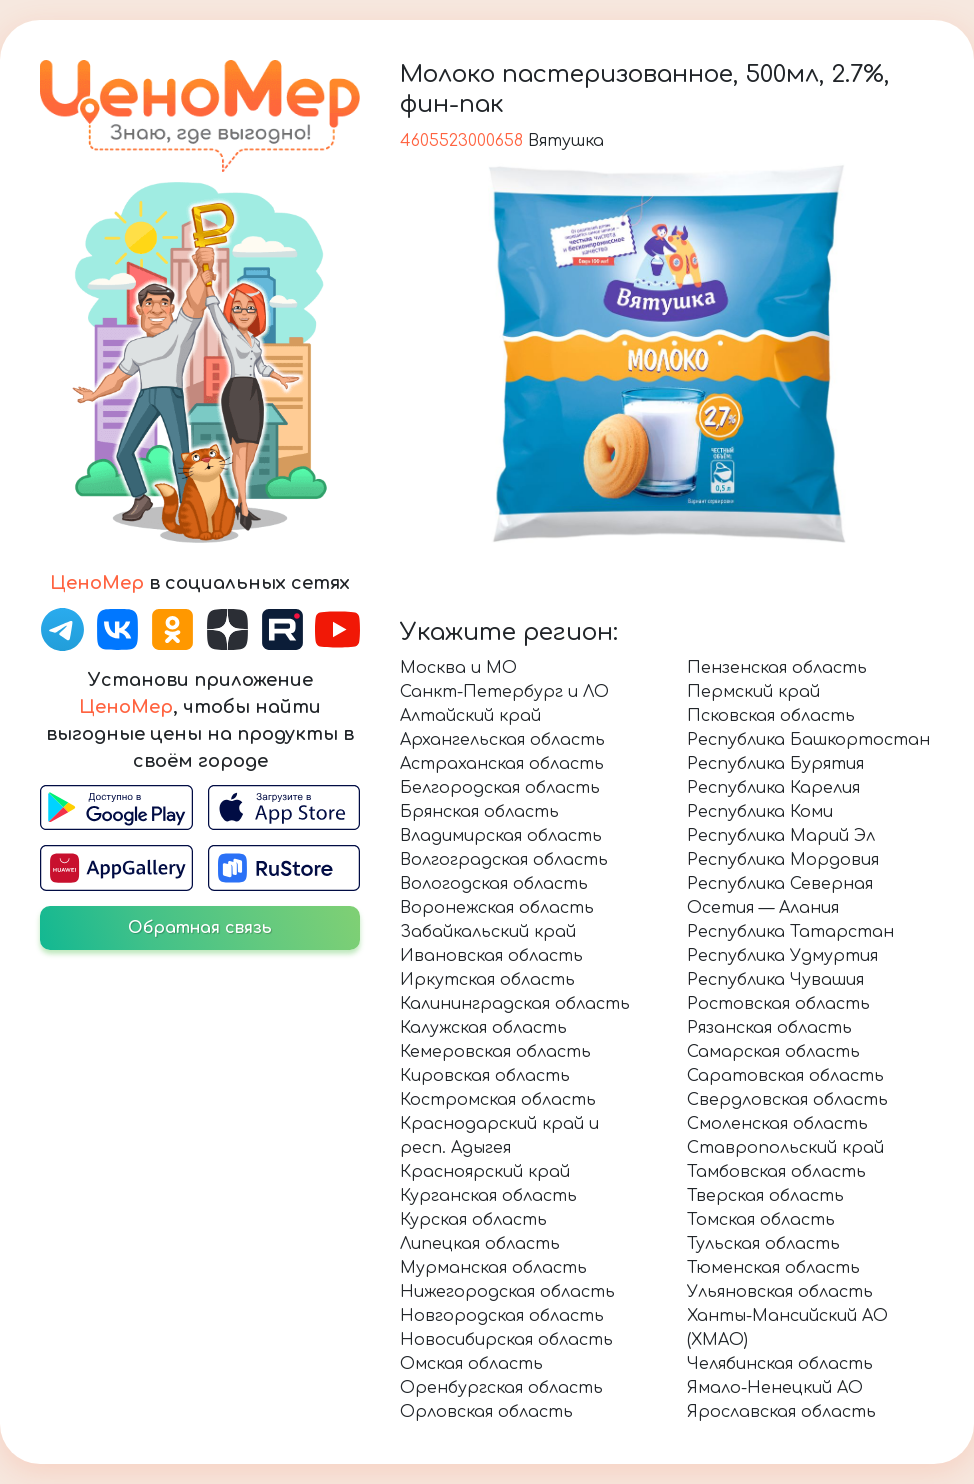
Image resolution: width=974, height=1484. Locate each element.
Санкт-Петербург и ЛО (504, 692)
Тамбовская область (776, 1172)
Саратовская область (785, 1076)
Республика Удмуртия (782, 956)
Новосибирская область (506, 1340)
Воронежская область (497, 908)
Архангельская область (502, 740)
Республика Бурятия (775, 764)
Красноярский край (485, 1172)
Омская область (471, 1364)
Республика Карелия (773, 788)
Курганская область (488, 1196)
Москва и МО (458, 668)
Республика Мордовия (783, 860)
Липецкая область (480, 1244)
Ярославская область (781, 1412)
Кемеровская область (495, 1052)
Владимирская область (501, 836)
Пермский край (753, 692)
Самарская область (773, 1052)
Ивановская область (491, 956)
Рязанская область (769, 1028)
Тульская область (763, 1244)
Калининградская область (515, 1004)
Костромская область (498, 1100)
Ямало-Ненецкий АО (775, 1388)
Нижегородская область (507, 1292)
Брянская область (479, 812)
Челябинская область (780, 1364)
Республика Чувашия (775, 980)
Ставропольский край (785, 1148)
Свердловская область (787, 1100)
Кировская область (485, 1076)
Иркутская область (487, 980)
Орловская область (486, 1412)
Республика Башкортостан (808, 740)
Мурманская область (493, 1268)
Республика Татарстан (790, 932)
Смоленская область (777, 1124)
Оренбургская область (501, 1388)
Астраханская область (502, 764)
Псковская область (771, 716)
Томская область (761, 1220)
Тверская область (765, 1196)
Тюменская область (773, 1268)
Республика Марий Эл (781, 836)
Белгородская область (500, 788)
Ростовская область (778, 1004)
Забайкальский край (488, 932)
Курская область (473, 1220)
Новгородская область (502, 1316)
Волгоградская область (504, 860)
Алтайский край (470, 716)
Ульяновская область (780, 1292)
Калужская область (483, 1028)
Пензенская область (777, 668)
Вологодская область (494, 884)
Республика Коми (760, 812)
